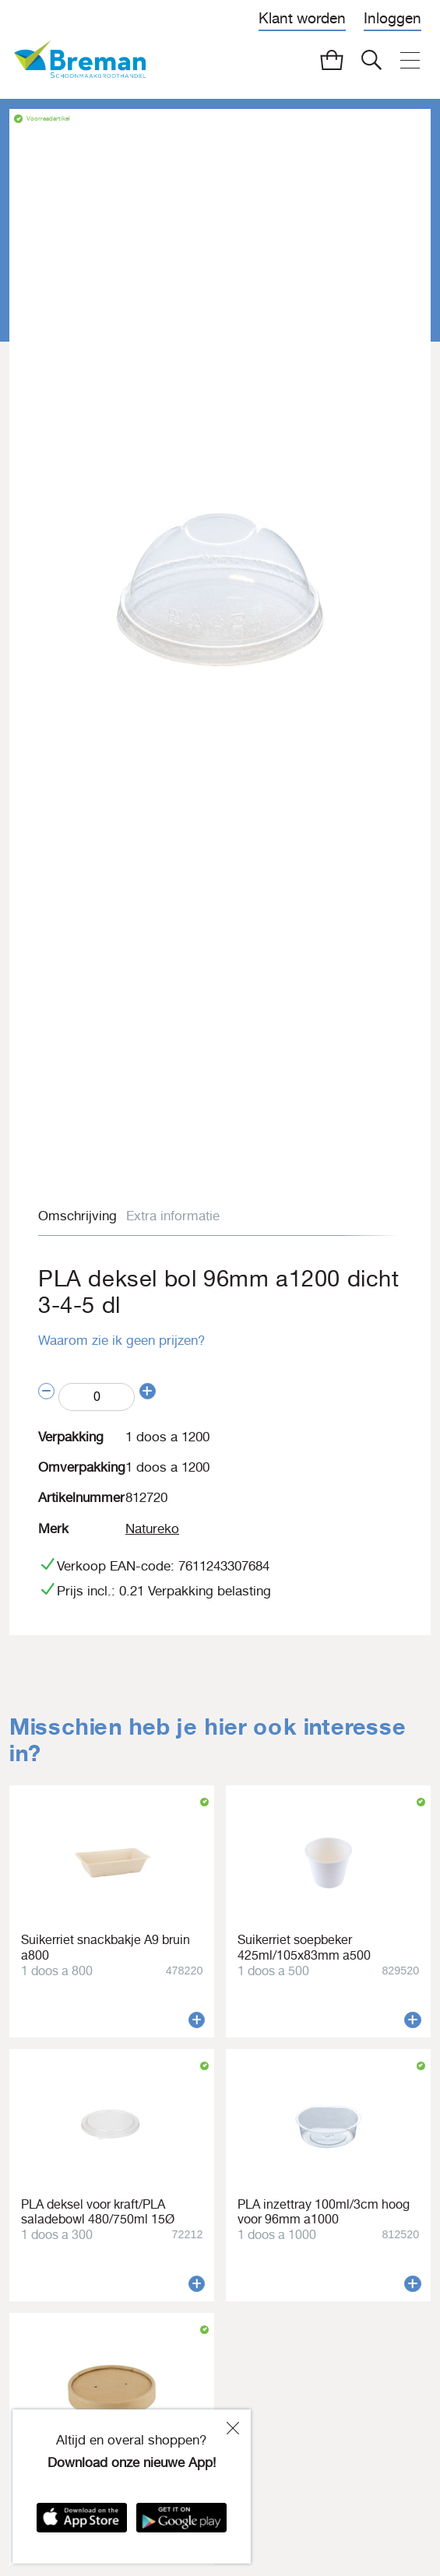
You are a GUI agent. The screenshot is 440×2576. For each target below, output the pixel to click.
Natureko (152, 1528)
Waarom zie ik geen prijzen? (121, 1340)
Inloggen (392, 17)
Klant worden (302, 17)
